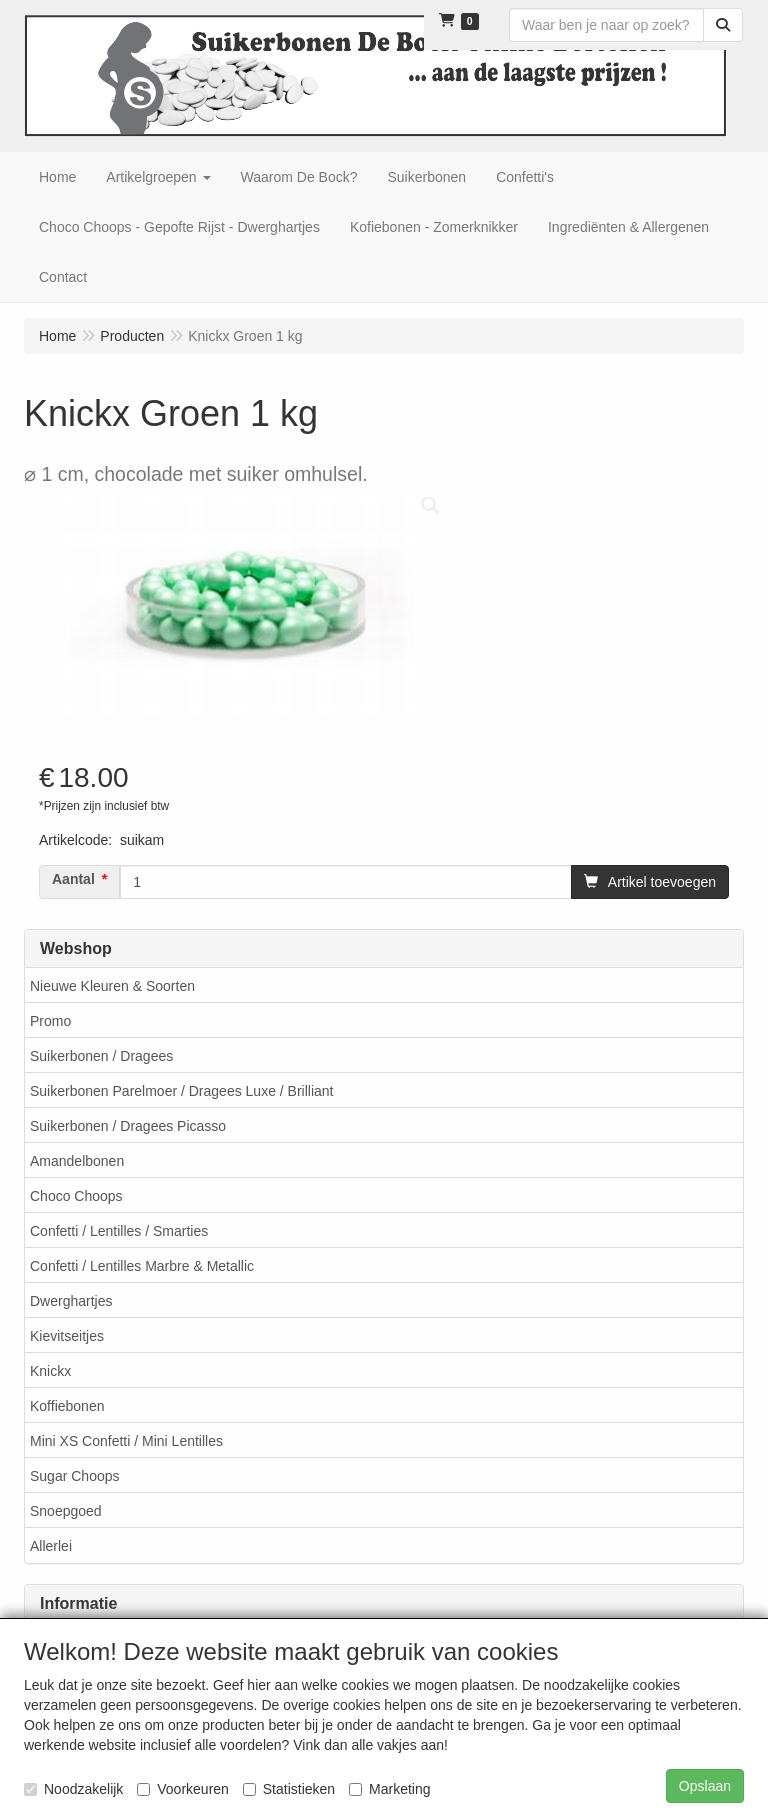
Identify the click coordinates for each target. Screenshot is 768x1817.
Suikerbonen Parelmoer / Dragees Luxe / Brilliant (182, 1091)
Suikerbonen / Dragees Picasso (128, 1126)
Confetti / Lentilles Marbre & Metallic (142, 1266)
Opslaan (705, 1786)
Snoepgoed (66, 1511)
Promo (50, 1021)
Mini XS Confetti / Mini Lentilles (126, 1441)
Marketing (389, 1789)
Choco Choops (76, 1196)
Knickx (50, 1371)
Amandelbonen (77, 1161)
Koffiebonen (67, 1406)
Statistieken (289, 1789)
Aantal (73, 879)
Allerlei (51, 1546)
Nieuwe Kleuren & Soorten (112, 986)
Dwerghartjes (71, 1301)
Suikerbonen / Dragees (101, 1056)
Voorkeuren (183, 1789)
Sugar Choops (75, 1476)
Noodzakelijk (73, 1789)
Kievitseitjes (67, 1336)
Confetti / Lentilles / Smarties (119, 1231)
